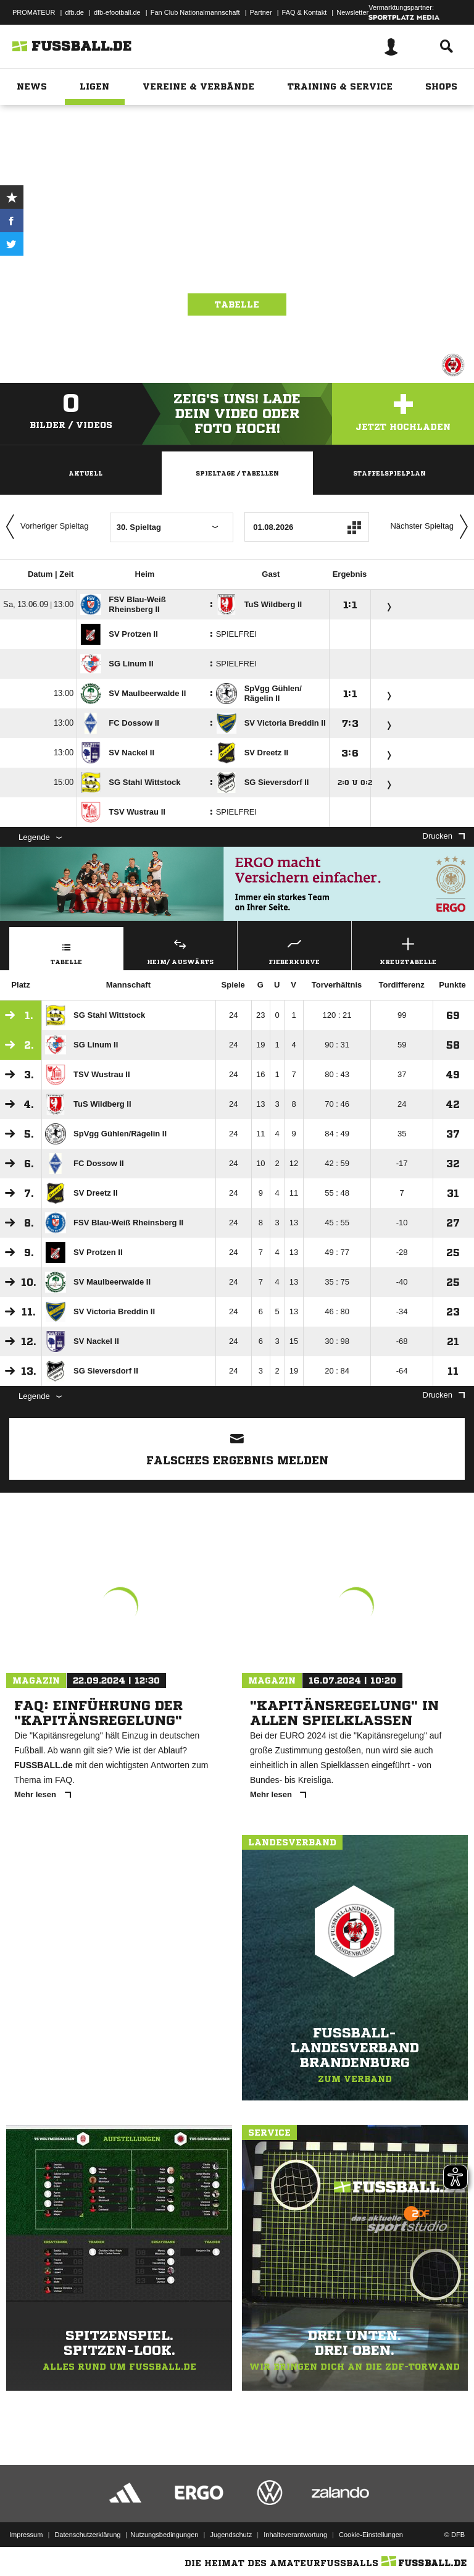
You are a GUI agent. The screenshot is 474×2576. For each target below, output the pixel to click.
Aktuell (85, 473)
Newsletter (352, 12)
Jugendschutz (231, 2534)
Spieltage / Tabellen (237, 473)
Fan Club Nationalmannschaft (195, 12)
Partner (261, 12)
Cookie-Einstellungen (371, 2534)
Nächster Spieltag (432, 527)
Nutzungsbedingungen (164, 2534)
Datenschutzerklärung (87, 2534)
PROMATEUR (33, 12)
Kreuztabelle (408, 949)
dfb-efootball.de (117, 12)
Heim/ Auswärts (180, 949)
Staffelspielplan (389, 473)
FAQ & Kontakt (304, 12)
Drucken (444, 836)
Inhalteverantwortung (295, 2534)
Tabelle (237, 304)
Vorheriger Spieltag (44, 527)
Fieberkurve (294, 949)
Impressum (26, 2534)
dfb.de (74, 12)
